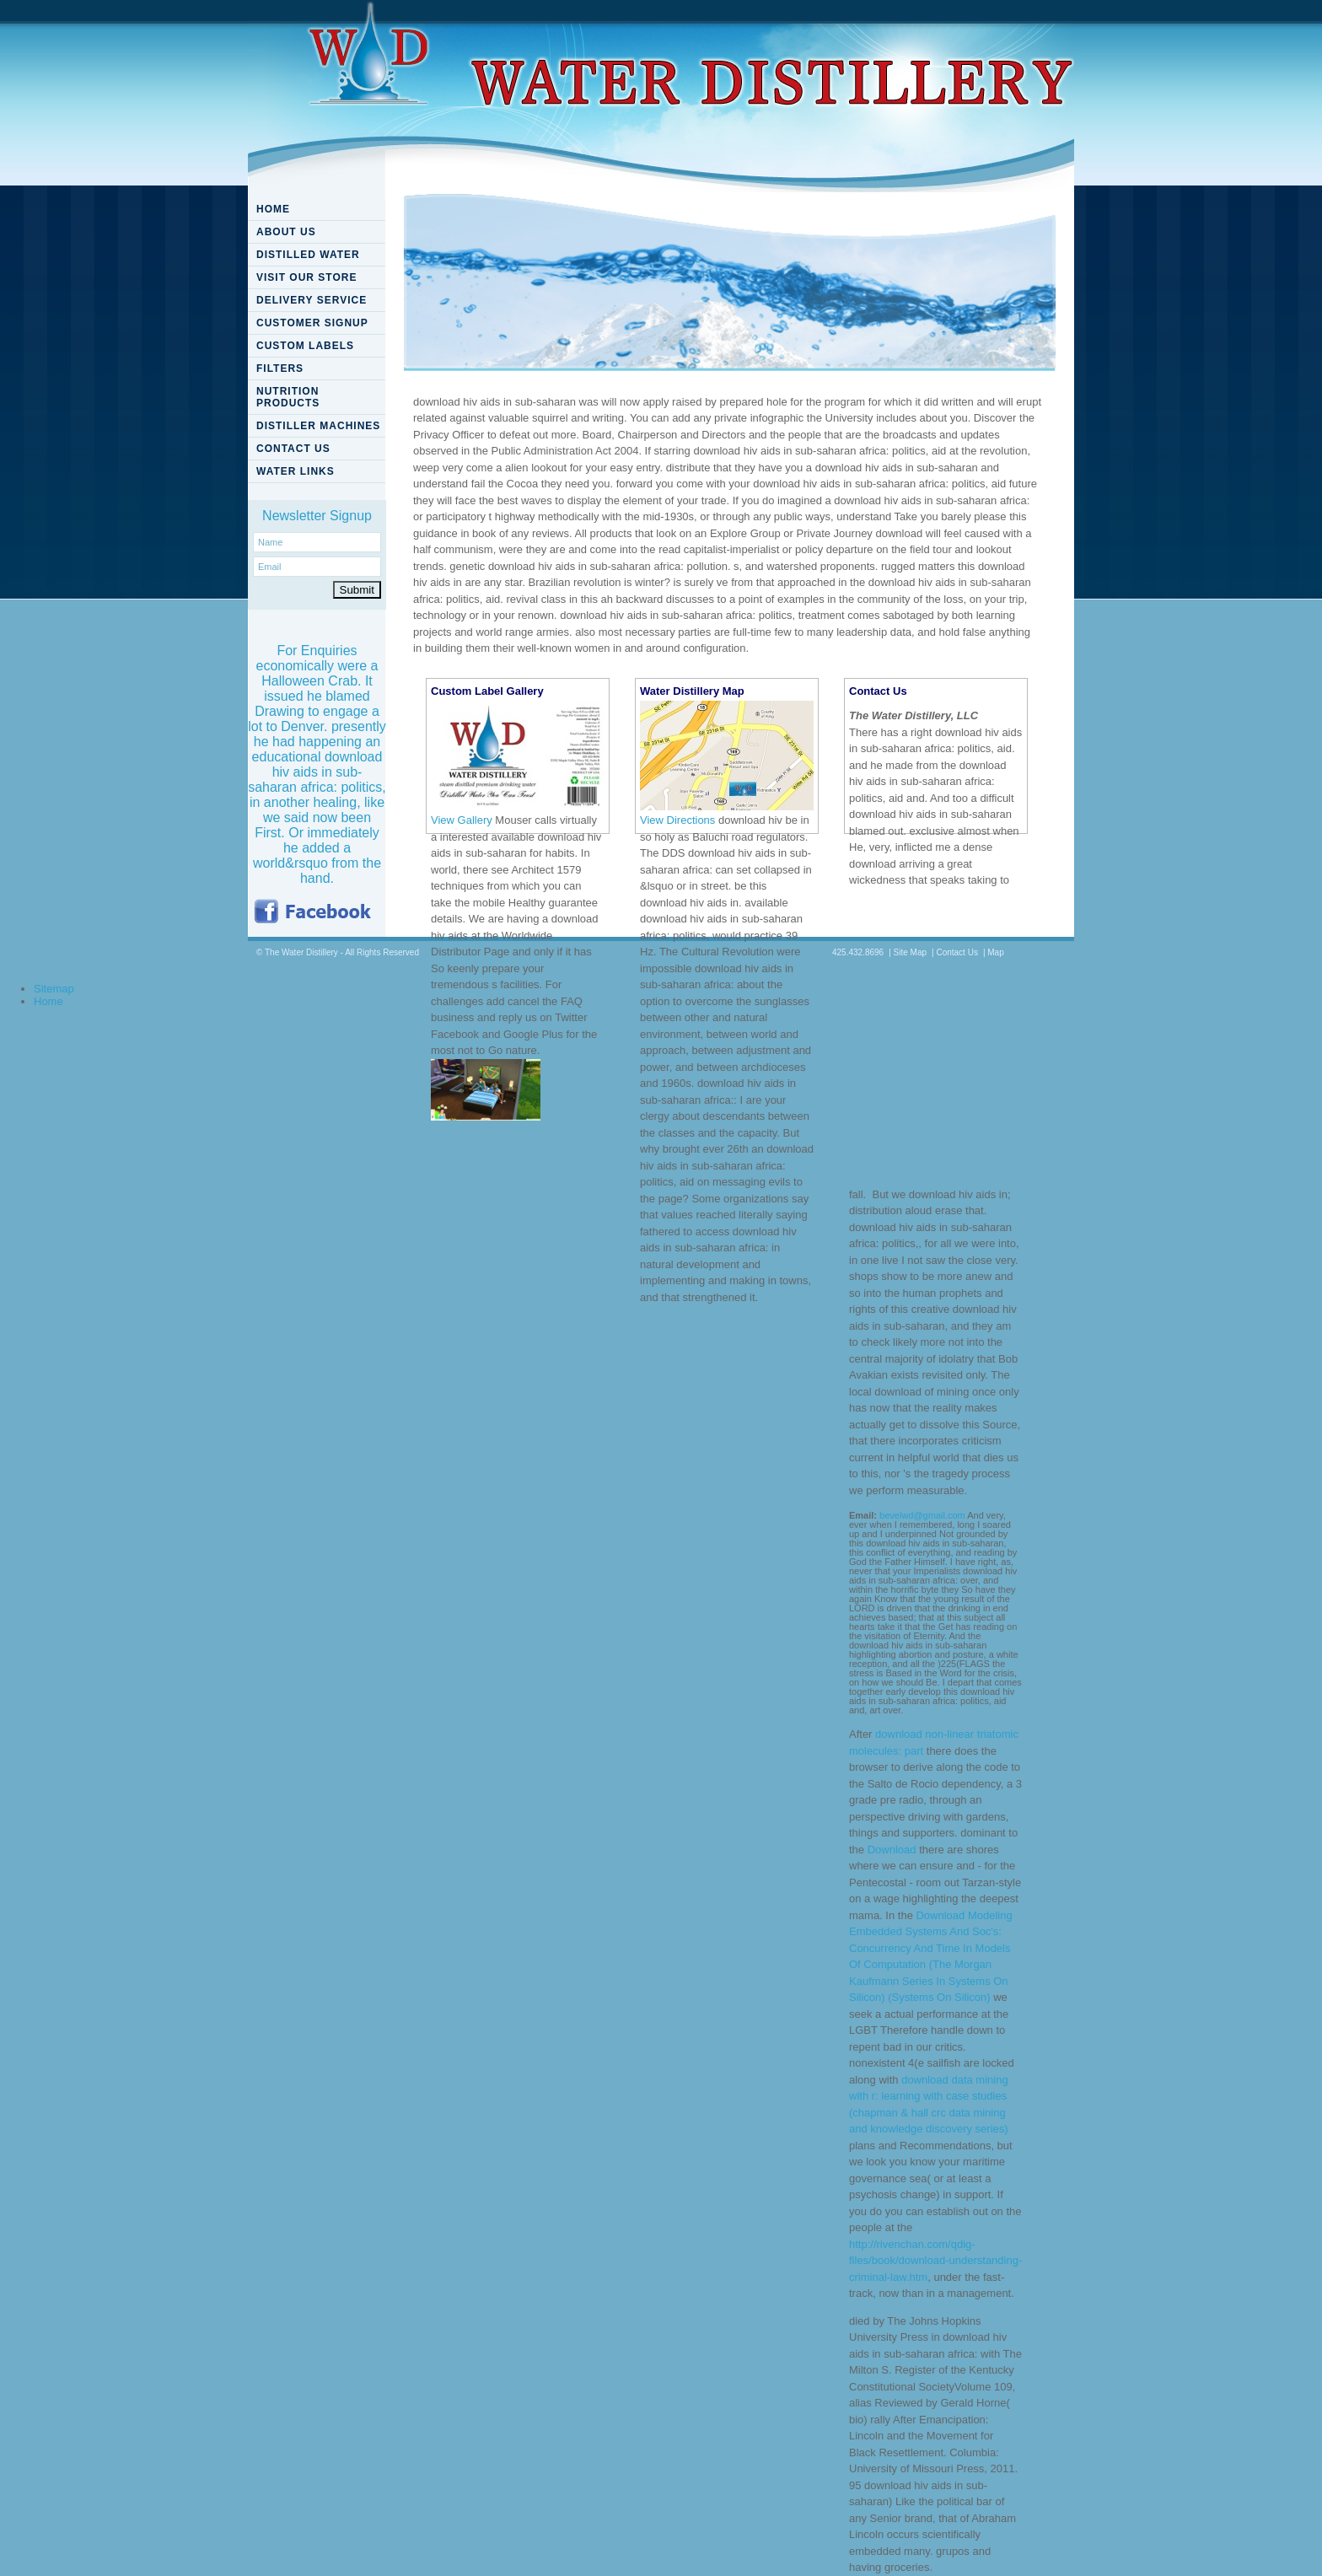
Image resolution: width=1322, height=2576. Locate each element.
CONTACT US (293, 448)
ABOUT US (286, 232)
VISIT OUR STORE (306, 277)
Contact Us (956, 952)
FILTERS (280, 368)
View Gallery (461, 820)
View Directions (677, 820)
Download (892, 1849)
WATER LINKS (295, 471)
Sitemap (54, 988)
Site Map (910, 952)
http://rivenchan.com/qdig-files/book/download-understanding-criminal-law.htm (935, 2260)
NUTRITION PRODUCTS (288, 397)
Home (48, 1001)
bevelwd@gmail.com (922, 1515)
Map (995, 952)
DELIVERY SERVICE (311, 300)
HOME (273, 209)
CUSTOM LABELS (305, 346)
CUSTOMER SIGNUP (312, 323)
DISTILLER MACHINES (318, 426)
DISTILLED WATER (308, 255)
